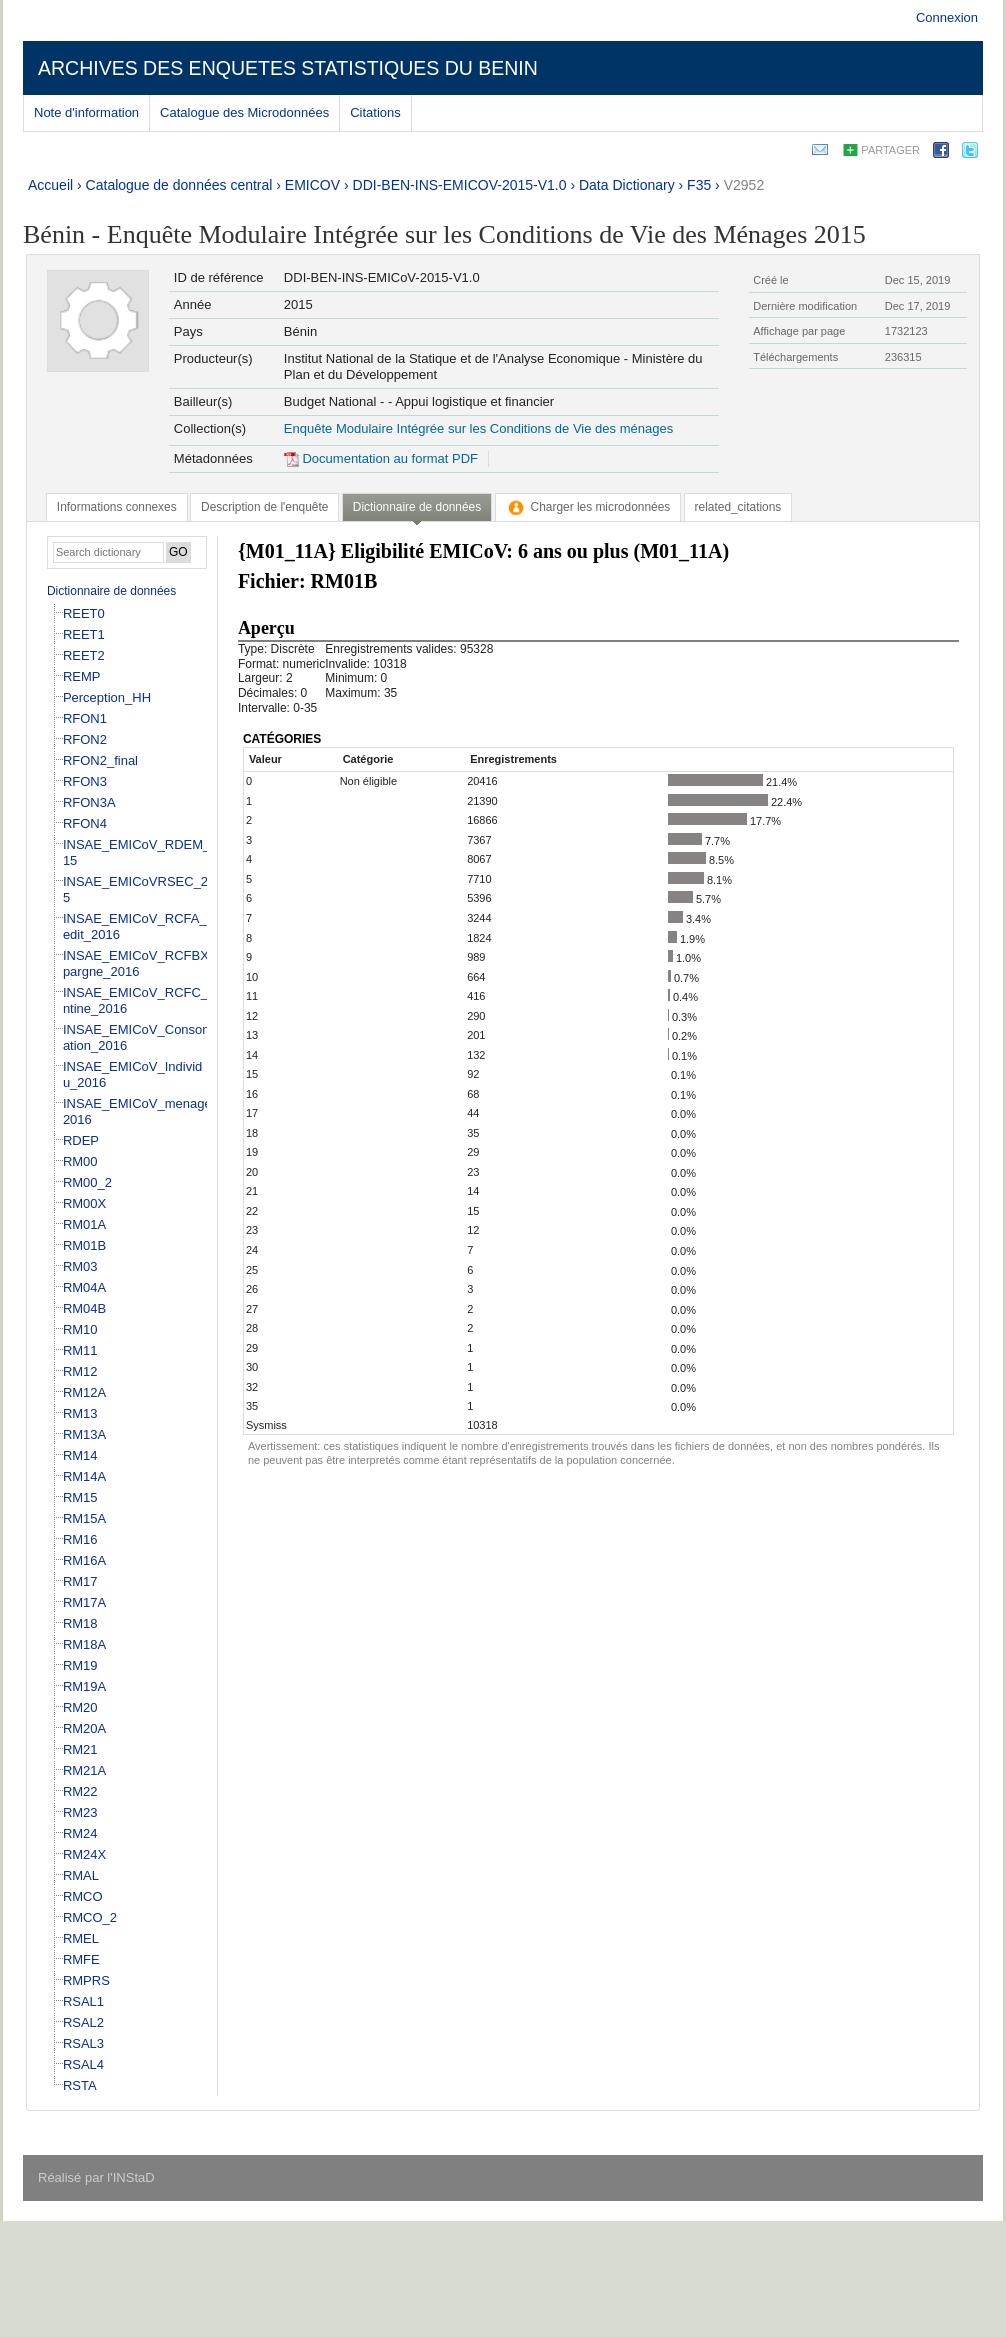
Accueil (50, 185)
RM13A (84, 1434)
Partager (890, 150)
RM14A (84, 1476)
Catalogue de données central (179, 185)
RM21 (80, 1749)
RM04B (84, 1308)
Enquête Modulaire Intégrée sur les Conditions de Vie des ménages (478, 428)
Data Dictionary (627, 185)
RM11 (80, 1350)
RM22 (80, 1791)
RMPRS (86, 1980)
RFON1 (85, 718)
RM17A (84, 1602)
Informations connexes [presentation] (117, 507)
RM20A (84, 1728)
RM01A (84, 1224)
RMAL (81, 1875)
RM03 (80, 1266)
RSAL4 (83, 2064)
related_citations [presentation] (738, 507)
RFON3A (89, 802)
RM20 (80, 1707)
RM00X (84, 1203)
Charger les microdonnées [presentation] (588, 507)
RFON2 (85, 739)
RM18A (84, 1644)
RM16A (84, 1560)
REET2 (84, 655)
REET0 (84, 613)
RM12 (80, 1371)
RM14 (80, 1455)
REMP (82, 676)
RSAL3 (83, 2043)
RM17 (80, 1581)
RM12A (84, 1392)
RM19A (84, 1686)
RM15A (84, 1518)
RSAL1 (83, 2001)
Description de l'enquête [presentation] (264, 507)
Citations (375, 112)
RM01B (84, 1245)
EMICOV (312, 185)
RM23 (80, 1812)
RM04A (84, 1287)
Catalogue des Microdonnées (244, 112)
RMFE (81, 1959)
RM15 (80, 1497)
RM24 (80, 1833)
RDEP (81, 1140)
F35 (699, 185)
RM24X (84, 1854)
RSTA (80, 2085)
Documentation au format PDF (381, 458)
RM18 (80, 1623)
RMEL (81, 1938)
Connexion (947, 17)
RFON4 (85, 823)
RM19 (80, 1665)
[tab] (117, 507)
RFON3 (85, 781)
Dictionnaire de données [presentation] (417, 507)
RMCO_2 (90, 1917)
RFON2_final (100, 760)
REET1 (84, 634)
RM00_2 (87, 1182)
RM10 (80, 1329)
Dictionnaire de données (111, 591)
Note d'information (86, 112)
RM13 (80, 1413)
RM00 (80, 1161)
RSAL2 (83, 2022)
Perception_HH (107, 697)
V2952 (744, 185)
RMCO (83, 1896)
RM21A (84, 1770)
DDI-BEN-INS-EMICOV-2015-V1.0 (460, 185)
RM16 (80, 1539)
